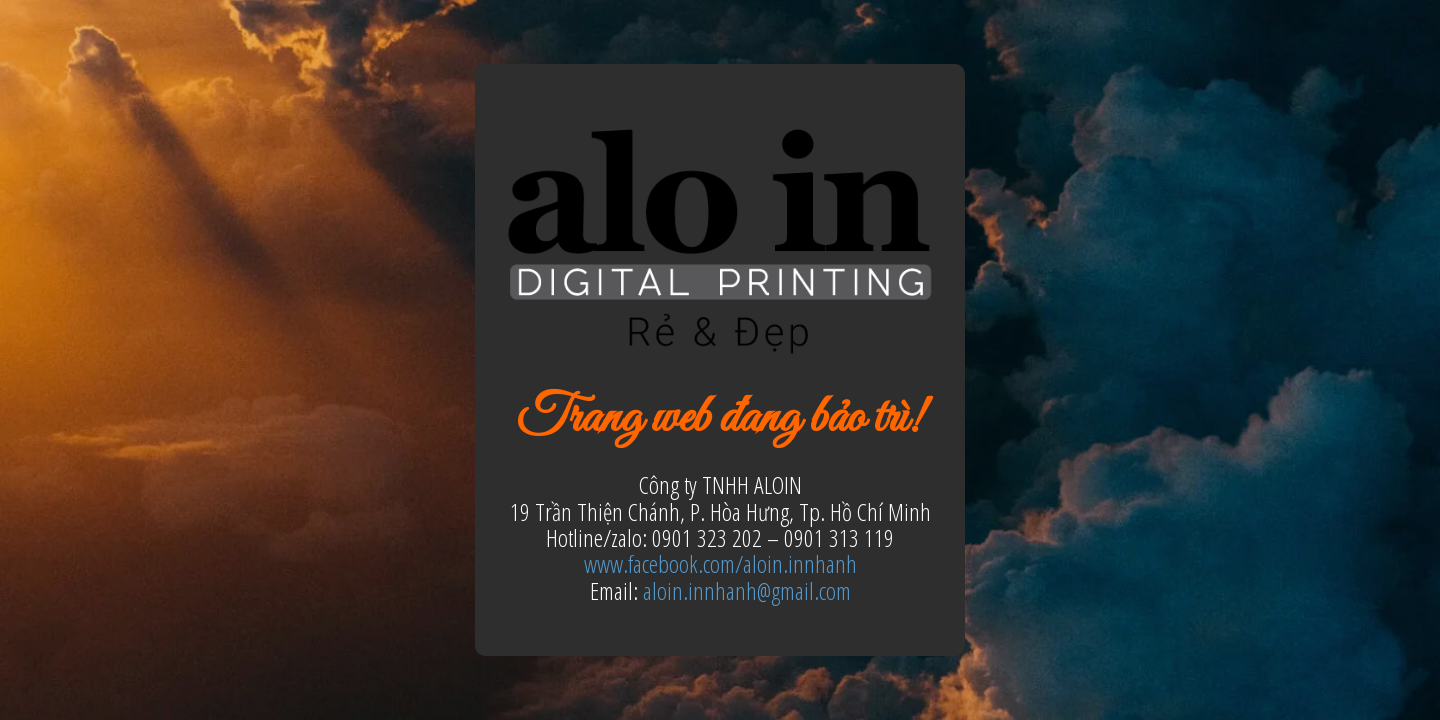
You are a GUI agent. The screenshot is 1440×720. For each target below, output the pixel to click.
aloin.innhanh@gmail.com (747, 590)
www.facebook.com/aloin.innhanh (720, 563)
